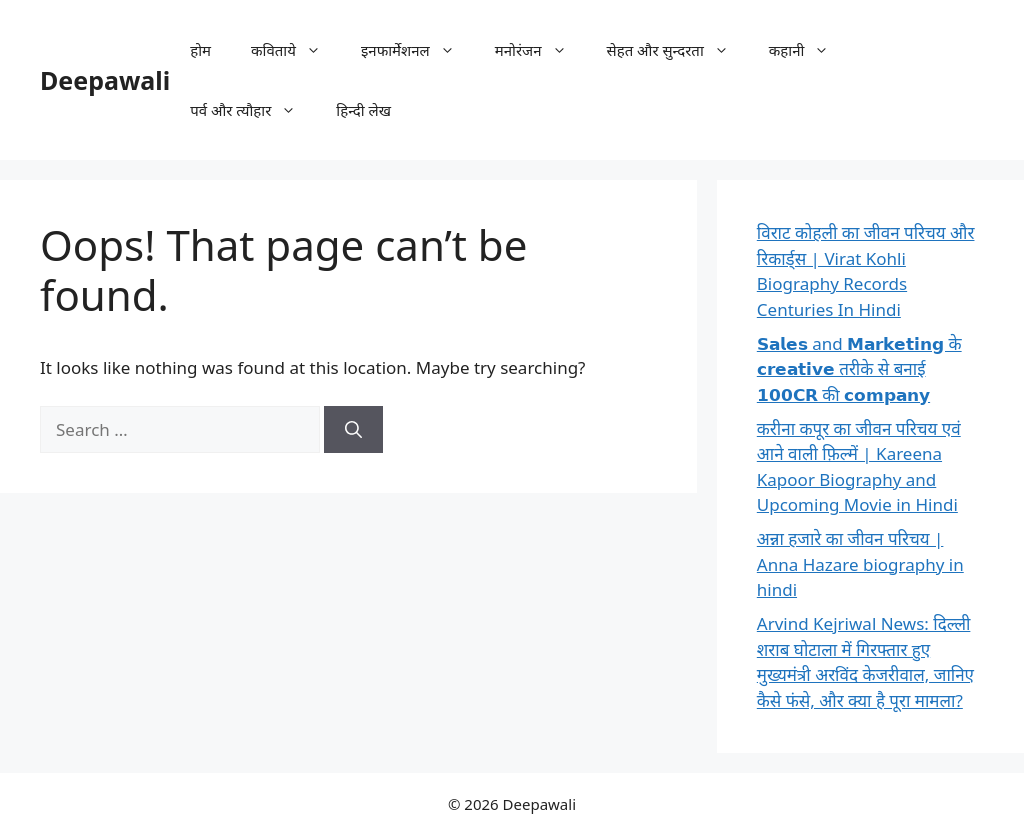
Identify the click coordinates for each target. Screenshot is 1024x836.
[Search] (353, 430)
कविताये (296, 50)
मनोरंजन (541, 50)
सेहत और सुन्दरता (678, 50)
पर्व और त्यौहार (253, 110)
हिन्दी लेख (363, 110)
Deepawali (105, 80)
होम (200, 50)
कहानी (809, 50)
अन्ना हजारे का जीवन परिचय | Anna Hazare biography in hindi (860, 564)
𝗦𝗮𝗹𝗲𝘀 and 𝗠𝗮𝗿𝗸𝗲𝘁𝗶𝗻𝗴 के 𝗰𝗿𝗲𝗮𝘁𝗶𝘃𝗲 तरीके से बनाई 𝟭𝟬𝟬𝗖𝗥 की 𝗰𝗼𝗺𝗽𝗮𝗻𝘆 (859, 369)
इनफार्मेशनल (418, 50)
